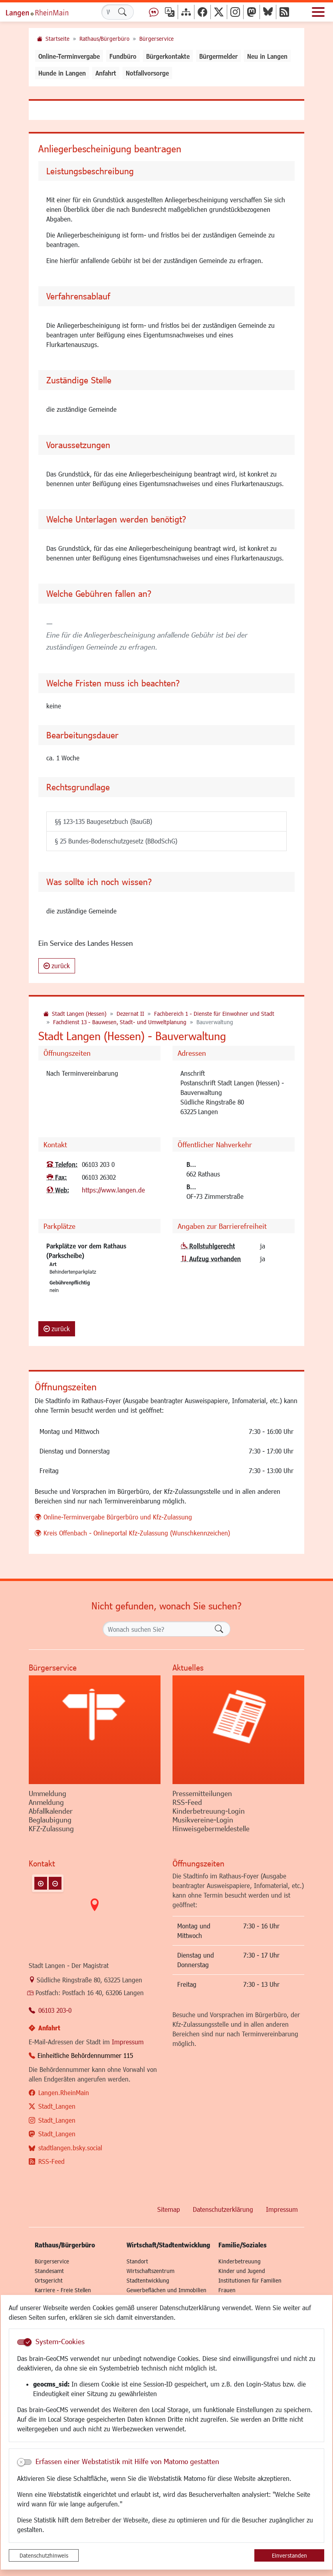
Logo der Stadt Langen (46, 12)
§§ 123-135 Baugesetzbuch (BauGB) (103, 821)
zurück (57, 965)
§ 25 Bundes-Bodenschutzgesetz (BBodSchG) (116, 841)
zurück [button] (57, 1328)
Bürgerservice (156, 38)
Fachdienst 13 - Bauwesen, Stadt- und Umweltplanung (119, 1022)
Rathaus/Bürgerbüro (104, 38)
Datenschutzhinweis (44, 2555)
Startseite (57, 38)
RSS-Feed (51, 2161)
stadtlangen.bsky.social (70, 2147)
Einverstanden (289, 2555)
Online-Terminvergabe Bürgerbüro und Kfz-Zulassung (118, 1517)
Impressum (128, 2042)
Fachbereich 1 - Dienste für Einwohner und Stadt (214, 1013)
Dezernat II (130, 1013)
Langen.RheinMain (63, 2092)
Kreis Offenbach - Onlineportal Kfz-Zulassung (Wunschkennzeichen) (137, 1533)
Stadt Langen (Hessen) (79, 1013)
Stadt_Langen (56, 2106)
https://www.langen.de (113, 1190)
